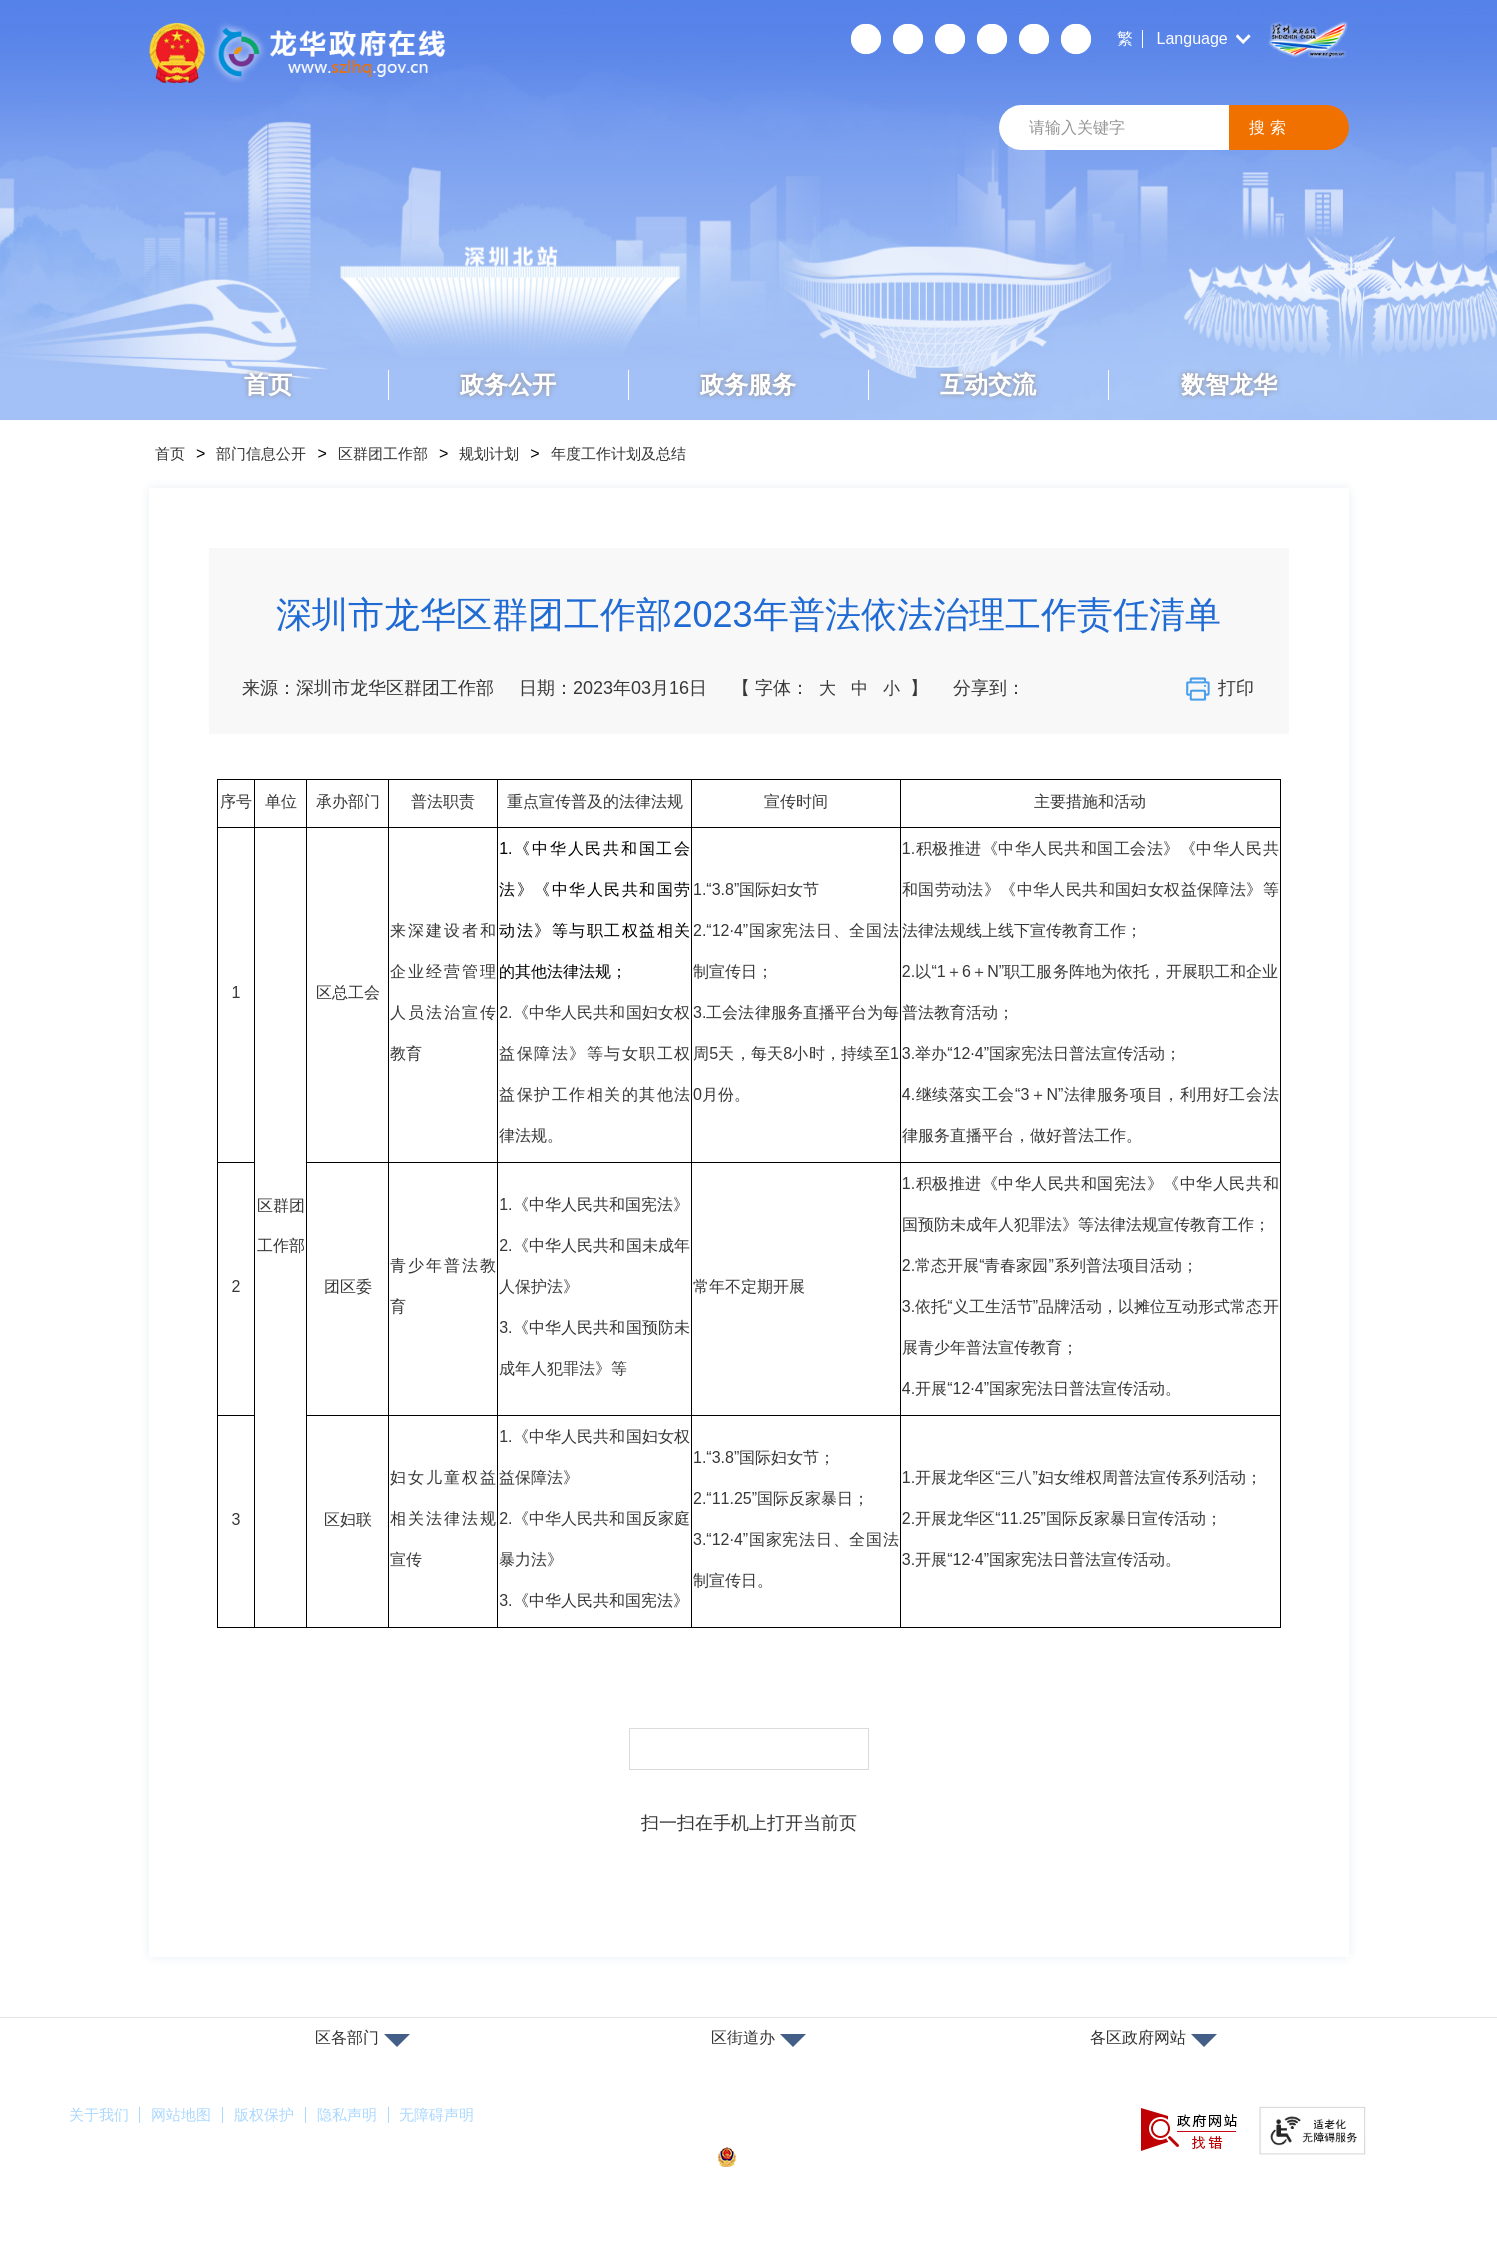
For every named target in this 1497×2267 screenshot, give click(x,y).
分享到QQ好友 (1152, 688)
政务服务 (748, 384)
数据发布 (1076, 39)
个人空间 (866, 39)
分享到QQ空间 (1117, 688)
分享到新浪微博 (1082, 688)
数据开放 (1034, 39)
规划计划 (515, 453)
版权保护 (279, 2115)
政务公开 (508, 384)
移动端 (908, 39)
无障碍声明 (465, 2115)
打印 (1222, 689)
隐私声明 (368, 2115)
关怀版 (992, 39)
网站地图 (190, 2115)
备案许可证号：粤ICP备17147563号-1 (853, 2123)
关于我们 (101, 2115)
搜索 (1270, 127)
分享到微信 (1047, 688)
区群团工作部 (401, 453)
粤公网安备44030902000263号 (840, 2157)
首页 (268, 384)
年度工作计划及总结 (653, 453)
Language (1192, 38)
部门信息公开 (271, 453)
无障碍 (950, 39)
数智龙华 (1229, 384)
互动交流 (988, 384)
